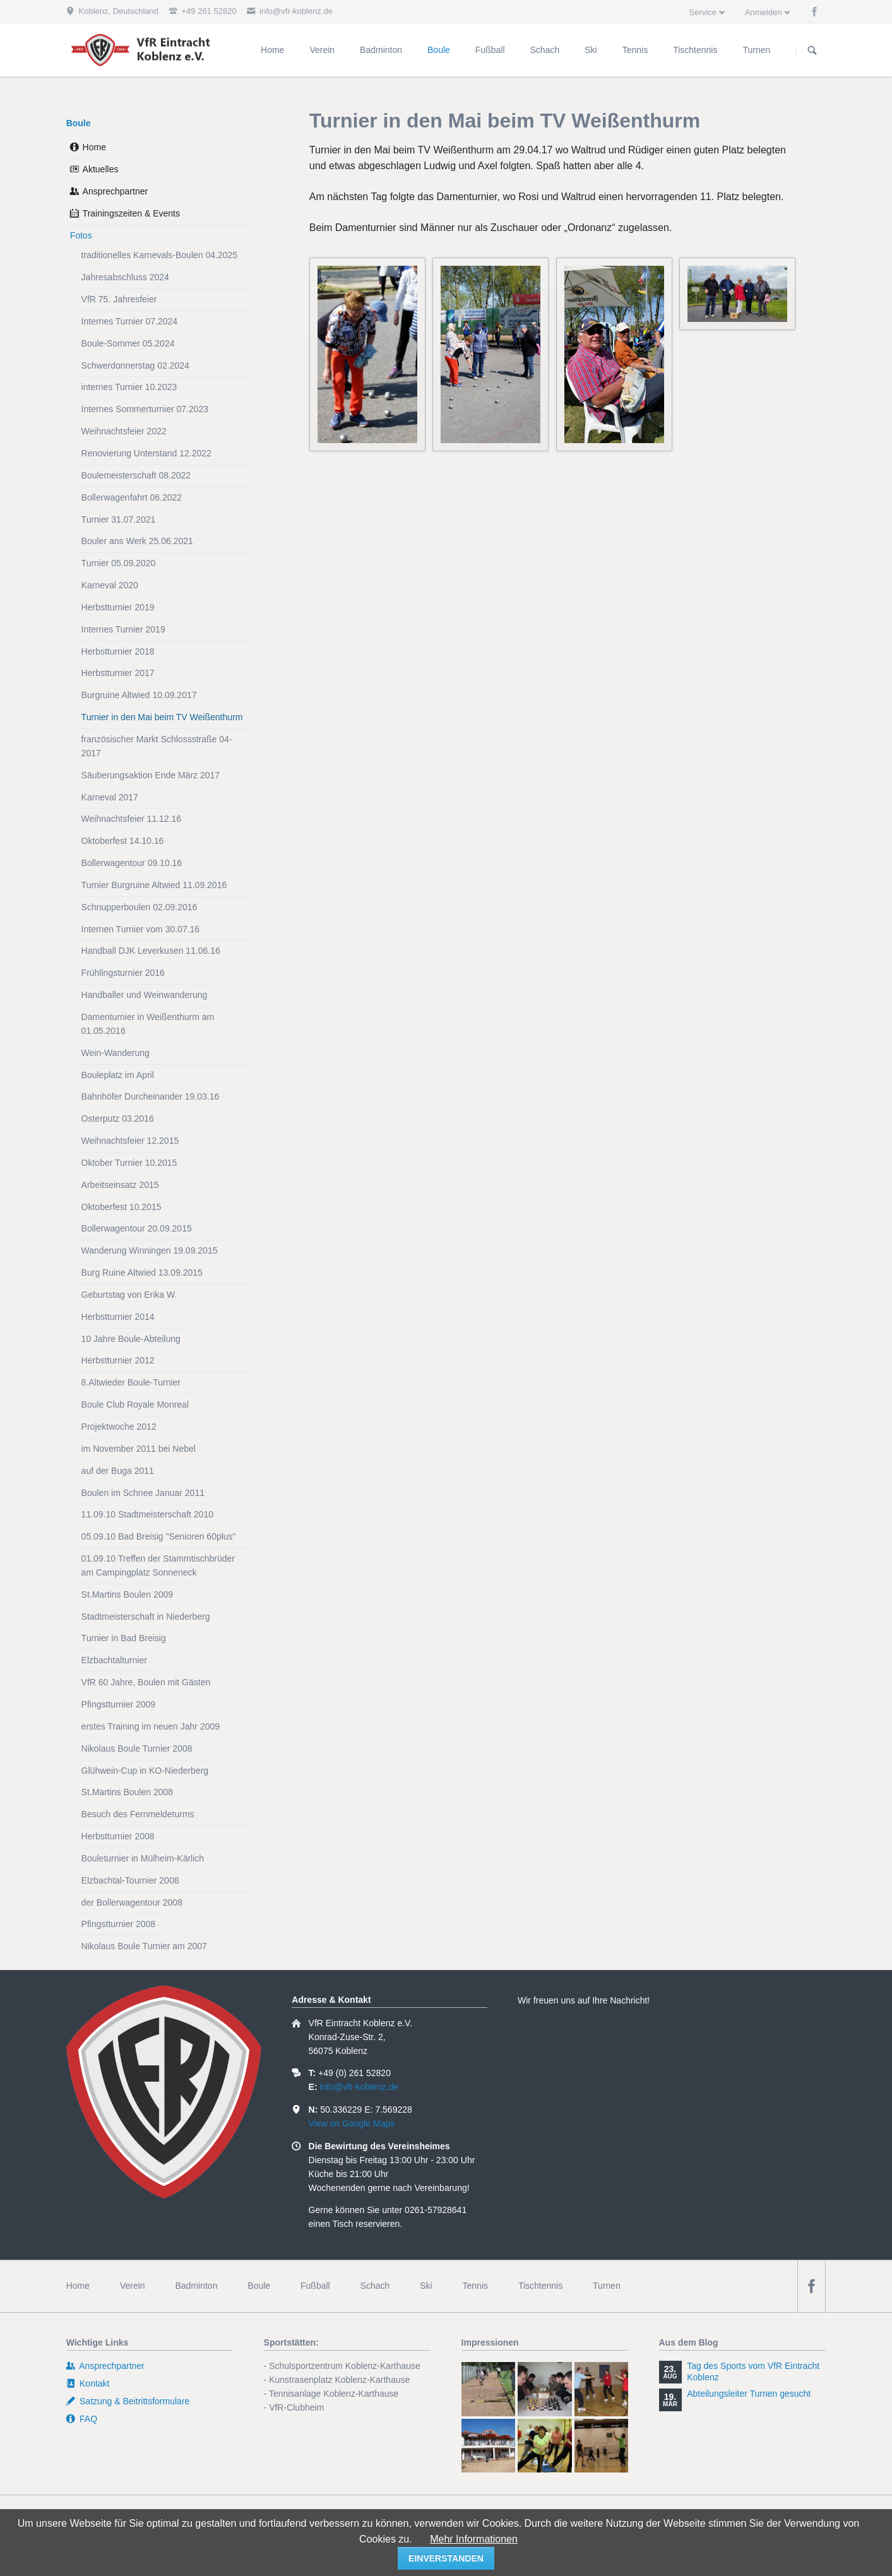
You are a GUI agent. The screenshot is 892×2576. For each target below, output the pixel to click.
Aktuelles (101, 169)
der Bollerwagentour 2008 (131, 1902)
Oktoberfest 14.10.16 (122, 841)
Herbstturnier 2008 (118, 1836)
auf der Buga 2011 (117, 1471)
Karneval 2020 (109, 585)
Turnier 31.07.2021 (118, 519)
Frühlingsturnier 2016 (123, 973)
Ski (426, 2286)
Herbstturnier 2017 (118, 673)
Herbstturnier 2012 (118, 1360)
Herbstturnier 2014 (118, 1317)
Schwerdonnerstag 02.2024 (135, 365)
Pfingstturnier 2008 (118, 1924)
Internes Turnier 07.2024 (129, 321)
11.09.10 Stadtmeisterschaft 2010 (147, 1514)
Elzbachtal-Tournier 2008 (130, 1880)
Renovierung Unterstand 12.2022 (146, 453)
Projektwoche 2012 (119, 1427)
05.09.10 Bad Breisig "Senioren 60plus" (158, 1536)
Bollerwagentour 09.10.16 (131, 863)
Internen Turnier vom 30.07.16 (140, 929)
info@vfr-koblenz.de (358, 2087)
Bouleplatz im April (117, 1075)
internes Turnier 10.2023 (129, 387)
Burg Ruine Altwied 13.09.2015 (142, 1272)
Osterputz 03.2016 (117, 1118)
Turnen (607, 2286)
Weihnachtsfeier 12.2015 (130, 1141)
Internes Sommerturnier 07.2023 (145, 409)
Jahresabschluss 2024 (125, 277)
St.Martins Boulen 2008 (127, 1792)
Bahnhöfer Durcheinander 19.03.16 (150, 1096)
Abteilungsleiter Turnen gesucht (749, 2394)
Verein (132, 2286)
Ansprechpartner (115, 191)
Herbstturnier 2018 (118, 651)
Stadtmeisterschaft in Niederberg (145, 1616)
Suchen (812, 50)
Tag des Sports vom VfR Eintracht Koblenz (753, 2371)
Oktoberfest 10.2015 (121, 1207)
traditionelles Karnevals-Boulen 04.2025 (159, 255)
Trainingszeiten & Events (131, 213)
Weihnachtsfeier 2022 (124, 431)
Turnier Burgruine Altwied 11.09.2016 (154, 885)
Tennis (475, 2286)
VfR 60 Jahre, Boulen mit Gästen (146, 1682)
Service (703, 12)
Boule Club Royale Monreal (135, 1404)
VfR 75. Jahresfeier (119, 299)
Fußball (315, 2286)
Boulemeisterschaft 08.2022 (136, 475)
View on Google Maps (352, 2123)
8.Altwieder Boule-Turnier (131, 1382)
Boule (78, 123)
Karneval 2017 (109, 797)
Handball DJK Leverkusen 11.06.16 (150, 951)
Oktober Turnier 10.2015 (129, 1163)
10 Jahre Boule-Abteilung (131, 1339)
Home (94, 147)
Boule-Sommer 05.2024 (128, 343)
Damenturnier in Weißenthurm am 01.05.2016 (148, 1024)
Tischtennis (540, 2286)
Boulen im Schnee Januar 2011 (143, 1493)
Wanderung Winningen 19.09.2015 (149, 1250)
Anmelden (763, 12)
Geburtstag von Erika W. (129, 1295)
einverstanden (446, 2558)
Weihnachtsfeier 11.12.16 (131, 819)
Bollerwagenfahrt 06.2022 (131, 497)
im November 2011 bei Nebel (138, 1449)
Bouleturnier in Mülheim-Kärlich (143, 1858)
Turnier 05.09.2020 (118, 563)
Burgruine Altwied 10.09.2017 (139, 695)
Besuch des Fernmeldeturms (137, 1814)
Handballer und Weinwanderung (144, 995)
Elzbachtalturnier (114, 1660)
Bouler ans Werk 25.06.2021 (137, 541)
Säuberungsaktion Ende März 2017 (150, 775)
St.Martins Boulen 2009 (127, 1594)
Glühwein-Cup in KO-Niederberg (145, 1771)
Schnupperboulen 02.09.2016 (139, 907)
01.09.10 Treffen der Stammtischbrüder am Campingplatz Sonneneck (158, 1565)
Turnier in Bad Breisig (123, 1638)
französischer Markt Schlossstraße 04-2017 (156, 746)
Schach (375, 2286)
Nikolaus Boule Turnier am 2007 (144, 1946)
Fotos (81, 235)
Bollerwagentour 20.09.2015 (136, 1228)
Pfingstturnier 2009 (118, 1704)
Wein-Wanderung (115, 1053)
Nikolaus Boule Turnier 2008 (137, 1748)
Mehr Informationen (474, 2539)
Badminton (196, 2286)
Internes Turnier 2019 (123, 629)
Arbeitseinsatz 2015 (120, 1185)
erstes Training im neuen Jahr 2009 (150, 1726)
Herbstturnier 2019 (118, 607)
